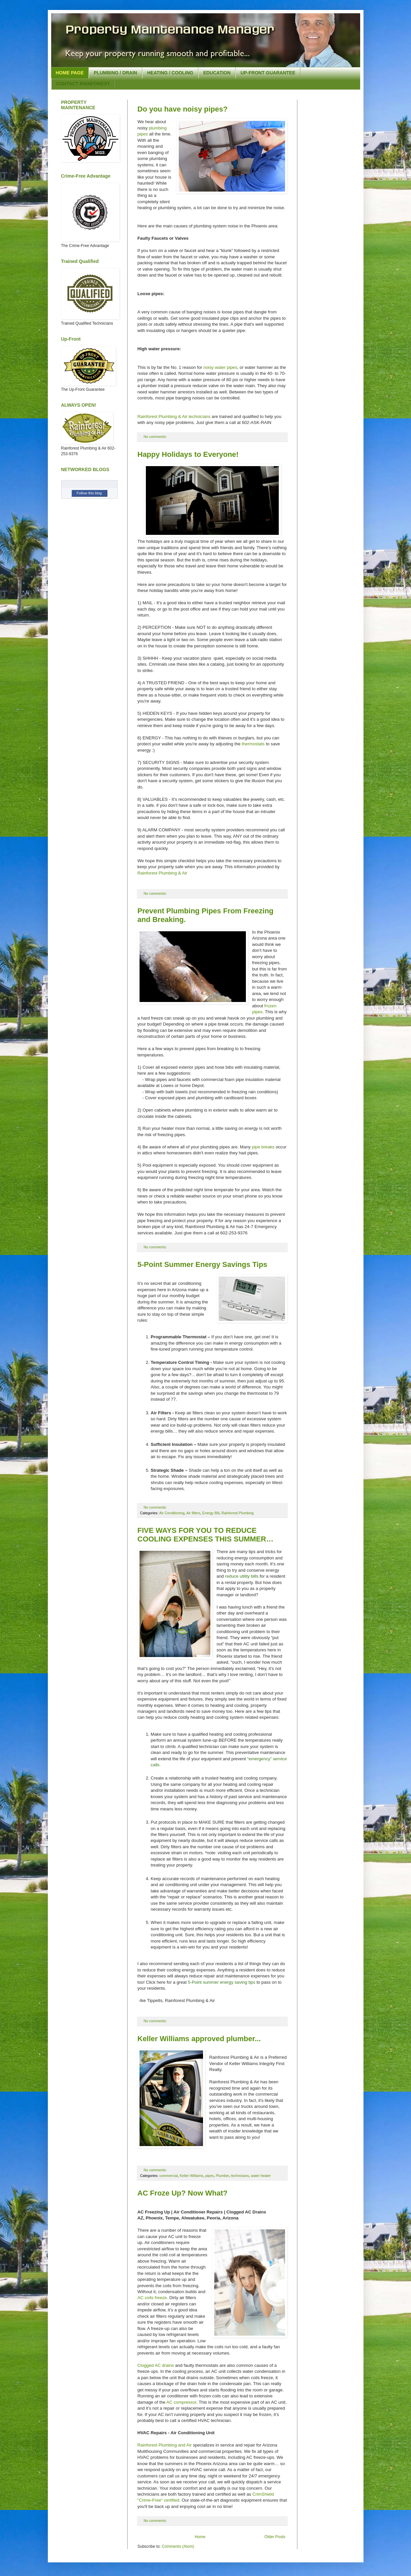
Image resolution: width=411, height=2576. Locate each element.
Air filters (193, 1513)
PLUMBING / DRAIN (115, 72)
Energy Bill (211, 1513)
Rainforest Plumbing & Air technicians (174, 416)
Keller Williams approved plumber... (199, 2039)
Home (200, 2536)
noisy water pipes (220, 367)
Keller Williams (191, 2176)
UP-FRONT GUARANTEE (268, 72)
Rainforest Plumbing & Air (162, 873)
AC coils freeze (152, 2297)
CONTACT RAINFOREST (83, 83)
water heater (261, 2176)
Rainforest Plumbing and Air (165, 2445)
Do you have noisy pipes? (183, 109)
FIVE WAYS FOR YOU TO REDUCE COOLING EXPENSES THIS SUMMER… (206, 1534)
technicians (240, 2176)
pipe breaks (263, 1146)
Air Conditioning (171, 1513)
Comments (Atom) (178, 2546)
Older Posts (274, 2536)
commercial (168, 2176)
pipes (209, 2176)
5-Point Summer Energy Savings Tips (202, 1264)
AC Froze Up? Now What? (183, 2193)
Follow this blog (89, 493)
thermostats (253, 743)
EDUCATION (217, 72)
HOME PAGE (70, 72)
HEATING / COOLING (170, 72)
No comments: (156, 437)
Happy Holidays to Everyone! (188, 454)
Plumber (222, 2176)
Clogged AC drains (156, 2365)
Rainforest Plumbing (237, 1513)
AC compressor (181, 2402)
